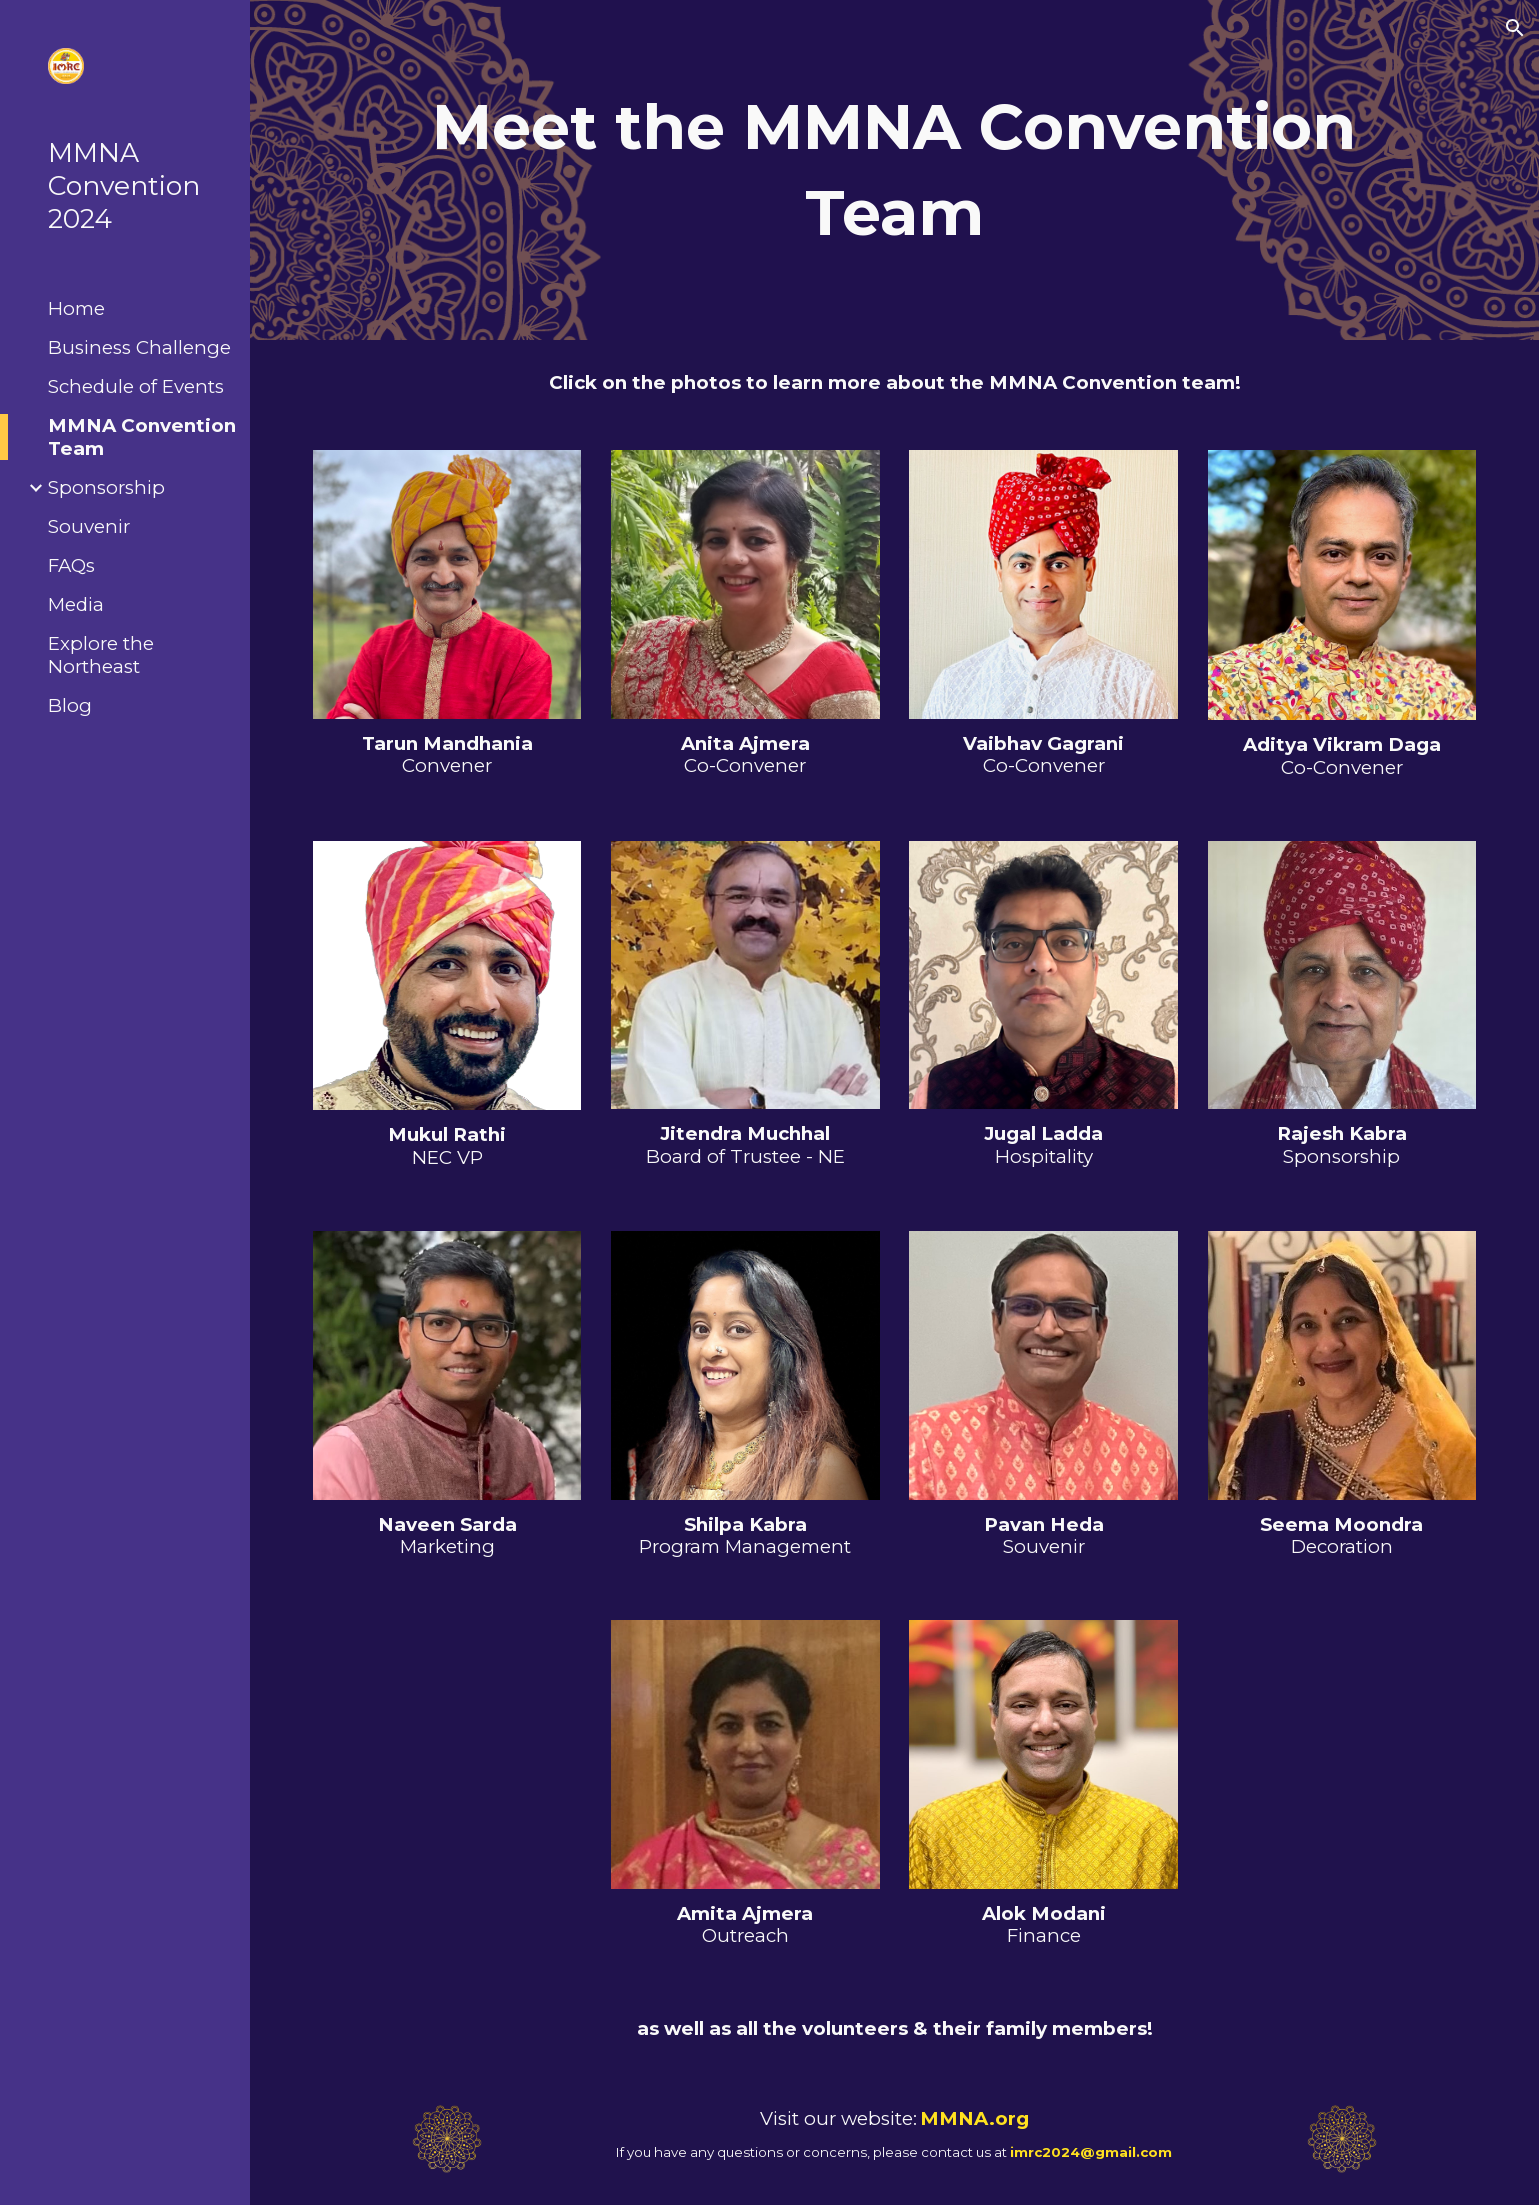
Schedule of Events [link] (136, 386)
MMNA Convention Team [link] (142, 437)
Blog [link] (70, 705)
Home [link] (76, 308)
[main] (894, 170)
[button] (1515, 28)
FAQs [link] (71, 565)
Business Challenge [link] (139, 347)
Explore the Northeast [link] (101, 655)
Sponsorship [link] (106, 487)
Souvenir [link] (89, 526)
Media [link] (76, 604)
